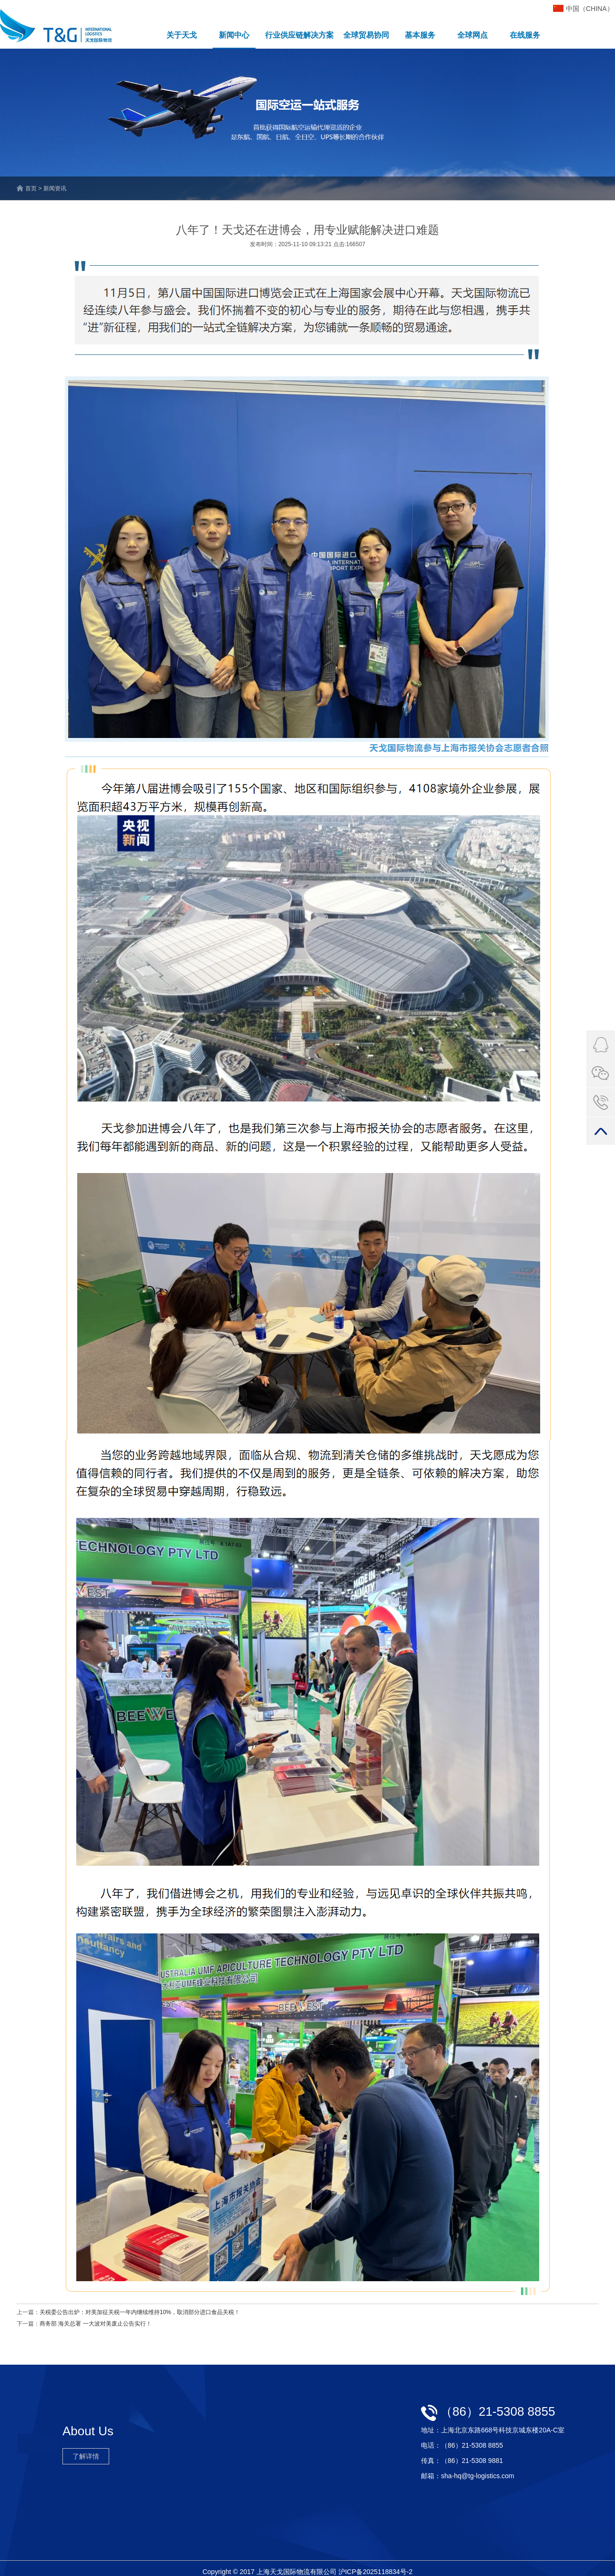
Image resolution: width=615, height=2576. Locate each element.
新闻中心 (234, 35)
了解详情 (85, 2456)
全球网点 (472, 35)
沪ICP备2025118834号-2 (375, 2572)
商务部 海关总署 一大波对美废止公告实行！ (96, 2323)
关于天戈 (181, 35)
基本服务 (420, 35)
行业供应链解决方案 (299, 35)
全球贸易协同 (366, 35)
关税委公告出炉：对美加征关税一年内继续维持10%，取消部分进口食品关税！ (140, 2312)
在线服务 (525, 35)
